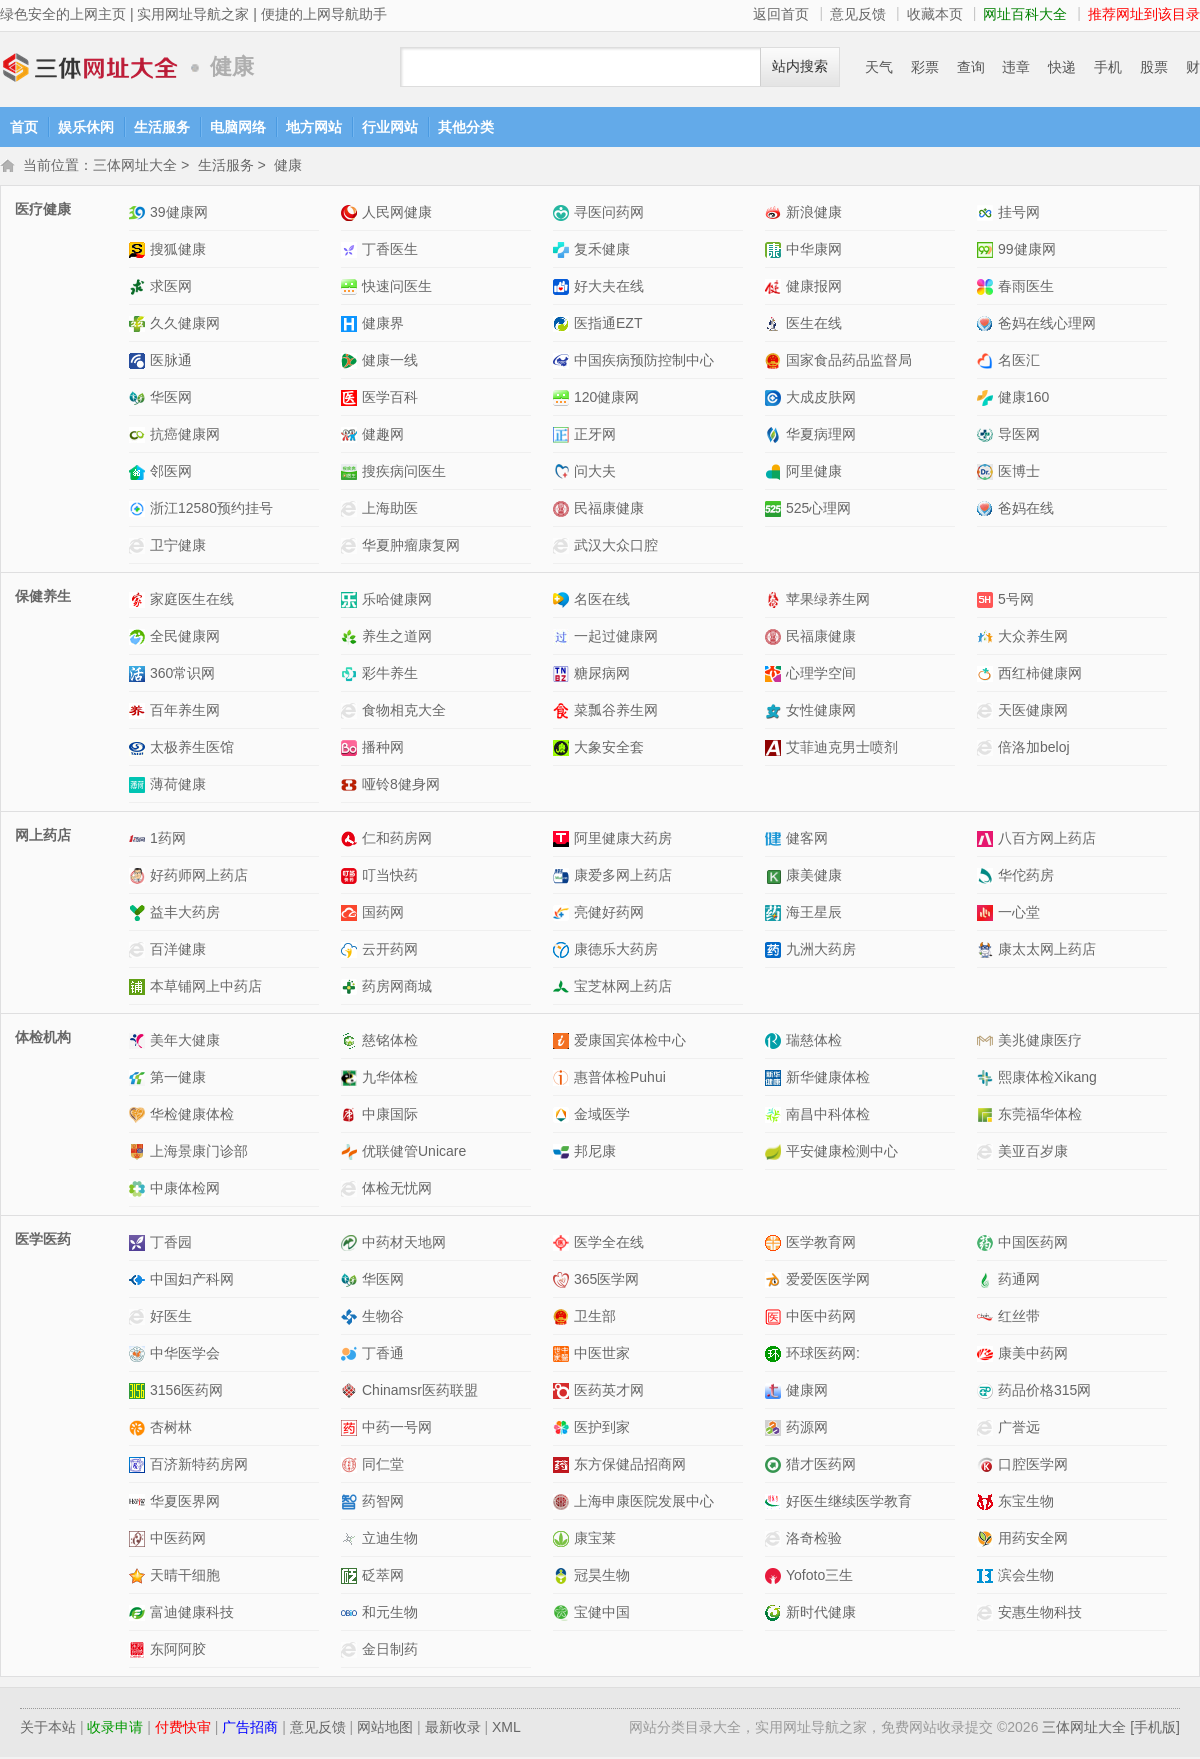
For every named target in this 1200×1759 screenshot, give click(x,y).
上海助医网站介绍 (351, 510)
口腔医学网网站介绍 (987, 1466)
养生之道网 (397, 638)
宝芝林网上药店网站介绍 (563, 988)
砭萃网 (383, 1577)
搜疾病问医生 (404, 473)
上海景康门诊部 (199, 1153)
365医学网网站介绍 (563, 1281)
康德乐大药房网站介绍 (563, 951)
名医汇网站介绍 (987, 362)
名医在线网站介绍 (563, 601)
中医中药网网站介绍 (775, 1318)
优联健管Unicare (414, 1153)
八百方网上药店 (1047, 840)
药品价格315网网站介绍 (987, 1392)
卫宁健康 (178, 547)
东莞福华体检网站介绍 (987, 1116)
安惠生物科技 (1040, 1614)
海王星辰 (814, 914)
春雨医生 (1026, 288)
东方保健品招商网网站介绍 (563, 1466)
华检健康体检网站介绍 (139, 1116)
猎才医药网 (821, 1466)
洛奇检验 (814, 1540)
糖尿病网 (602, 675)
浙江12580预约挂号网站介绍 (139, 510)
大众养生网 (1033, 638)
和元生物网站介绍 (351, 1614)
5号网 (1016, 601)
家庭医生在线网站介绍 (139, 601)
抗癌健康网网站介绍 (139, 436)
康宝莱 (595, 1540)
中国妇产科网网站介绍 (139, 1281)
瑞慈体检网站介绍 (775, 1042)
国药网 (383, 914)
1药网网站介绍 (139, 840)
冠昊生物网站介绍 (563, 1577)
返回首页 (781, 14)
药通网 (1019, 1281)
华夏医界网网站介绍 (139, 1503)
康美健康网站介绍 (775, 877)
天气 (879, 67)
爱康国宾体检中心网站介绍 (563, 1042)
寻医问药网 (609, 214)
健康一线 (390, 362)
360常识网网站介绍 (139, 675)
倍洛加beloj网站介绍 (987, 749)
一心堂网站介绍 (987, 914)
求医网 (171, 288)
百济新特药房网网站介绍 (139, 1466)
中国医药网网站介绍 (987, 1244)
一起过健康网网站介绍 (563, 638)
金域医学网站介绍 (563, 1116)
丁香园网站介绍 (139, 1244)
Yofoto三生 (819, 1577)
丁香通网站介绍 (351, 1355)
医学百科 (390, 399)
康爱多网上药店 (623, 877)
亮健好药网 (609, 914)
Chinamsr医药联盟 (420, 1392)
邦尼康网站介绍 (563, 1153)
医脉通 (171, 362)
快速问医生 (397, 288)
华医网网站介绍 (139, 399)
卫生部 (595, 1318)
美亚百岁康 (1033, 1153)
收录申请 (115, 1729)
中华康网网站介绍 (775, 251)
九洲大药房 (821, 951)
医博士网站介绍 (987, 473)
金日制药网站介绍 (351, 1651)
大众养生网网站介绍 (987, 638)
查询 (971, 67)
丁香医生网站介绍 (351, 251)
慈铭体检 (390, 1042)
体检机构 (43, 1039)
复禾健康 (602, 251)
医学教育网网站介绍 (775, 1244)
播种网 (383, 749)
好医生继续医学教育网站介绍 (775, 1503)
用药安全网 (1033, 1540)
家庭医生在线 (192, 601)
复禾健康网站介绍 (563, 251)
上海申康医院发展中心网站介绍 (563, 1503)
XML (506, 1729)
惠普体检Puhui (620, 1079)
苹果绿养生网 (828, 601)
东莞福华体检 (1040, 1116)
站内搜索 (800, 66)
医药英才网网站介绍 (563, 1392)
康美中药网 (1033, 1355)
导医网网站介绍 (987, 436)
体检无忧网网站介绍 (351, 1190)
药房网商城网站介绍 (351, 988)
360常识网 (182, 675)
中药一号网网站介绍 (351, 1429)
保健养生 (43, 598)
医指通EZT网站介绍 (563, 325)
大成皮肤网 (821, 399)
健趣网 (383, 436)
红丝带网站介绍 (987, 1318)
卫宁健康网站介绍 (139, 547)
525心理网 (818, 510)
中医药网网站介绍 (139, 1540)
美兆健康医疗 (1040, 1042)
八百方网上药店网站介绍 (987, 840)
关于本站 (48, 1729)
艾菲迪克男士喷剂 (842, 749)
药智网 (383, 1503)
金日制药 (390, 1651)
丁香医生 (390, 251)
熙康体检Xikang (1047, 1079)
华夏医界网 (185, 1503)
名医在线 (602, 601)
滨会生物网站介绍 (987, 1577)
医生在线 (814, 325)
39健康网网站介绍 (139, 214)
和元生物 (390, 1614)
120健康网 (606, 399)
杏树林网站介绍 (139, 1429)
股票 (1154, 67)
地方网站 (314, 127)
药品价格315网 (1044, 1392)
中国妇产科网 (192, 1281)
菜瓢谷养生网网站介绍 (563, 712)
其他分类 (466, 127)
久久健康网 (185, 325)
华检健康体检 (192, 1116)
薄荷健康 (178, 786)
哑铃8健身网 (401, 786)
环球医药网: (823, 1355)
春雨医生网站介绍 (987, 288)
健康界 (383, 325)
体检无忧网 (397, 1190)
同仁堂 (383, 1466)
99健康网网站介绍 (987, 251)
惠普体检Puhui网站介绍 (563, 1079)
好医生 (171, 1318)
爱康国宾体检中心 (630, 1042)
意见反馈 (858, 14)
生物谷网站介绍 (351, 1318)
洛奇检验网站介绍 (775, 1540)
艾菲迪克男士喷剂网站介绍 (775, 749)
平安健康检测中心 (842, 1153)
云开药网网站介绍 (351, 951)
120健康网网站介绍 (563, 399)
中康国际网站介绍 (351, 1116)
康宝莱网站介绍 (563, 1540)
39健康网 (179, 214)
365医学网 (606, 1281)
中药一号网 (397, 1429)
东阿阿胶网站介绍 (139, 1651)
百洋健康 (178, 951)
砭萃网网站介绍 (351, 1577)
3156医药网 (186, 1392)
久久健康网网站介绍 (139, 325)
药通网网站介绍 (987, 1281)
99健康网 (1027, 251)
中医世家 (602, 1355)
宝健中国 (602, 1614)
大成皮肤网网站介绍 (775, 399)
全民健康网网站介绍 (139, 638)
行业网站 (390, 127)
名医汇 (1019, 362)
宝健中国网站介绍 (563, 1614)
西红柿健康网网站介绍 (987, 675)
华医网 (171, 399)
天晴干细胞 (185, 1577)
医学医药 (43, 1241)
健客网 (807, 840)
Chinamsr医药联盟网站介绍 (351, 1392)
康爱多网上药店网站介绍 (563, 877)
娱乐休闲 (86, 127)
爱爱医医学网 (828, 1281)
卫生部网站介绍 (563, 1318)
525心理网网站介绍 (775, 510)
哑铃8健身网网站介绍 (351, 786)
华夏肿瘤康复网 (411, 547)
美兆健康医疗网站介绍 (987, 1042)
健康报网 (814, 288)
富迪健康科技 (192, 1614)
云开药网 (390, 951)
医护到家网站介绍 (563, 1429)
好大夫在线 (609, 288)
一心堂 (1019, 914)
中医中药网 (821, 1318)
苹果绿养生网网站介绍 (775, 601)
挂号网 (1019, 214)
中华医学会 (185, 1355)
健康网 (807, 1392)
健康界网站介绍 (351, 325)
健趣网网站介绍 (351, 436)
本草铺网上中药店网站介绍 (139, 988)
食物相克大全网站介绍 (351, 712)
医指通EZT (608, 325)
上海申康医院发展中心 (644, 1503)
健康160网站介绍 (987, 399)
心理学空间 (821, 675)
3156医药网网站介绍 (139, 1392)
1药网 (168, 840)
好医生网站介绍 (139, 1318)
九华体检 (390, 1079)
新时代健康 (821, 1614)
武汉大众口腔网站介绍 (563, 547)
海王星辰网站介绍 (775, 914)
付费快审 (183, 1729)
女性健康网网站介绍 (775, 712)
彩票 (925, 67)
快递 (1062, 67)
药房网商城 (397, 988)
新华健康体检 (828, 1079)
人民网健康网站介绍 (351, 214)
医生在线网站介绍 (775, 325)
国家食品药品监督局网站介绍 (775, 362)
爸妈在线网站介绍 (987, 510)
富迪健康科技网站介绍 (139, 1614)
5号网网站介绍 (987, 601)
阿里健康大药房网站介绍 (563, 840)
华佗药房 (1026, 877)
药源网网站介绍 (775, 1429)
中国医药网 (1033, 1244)
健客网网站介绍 (775, 840)
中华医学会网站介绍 (139, 1355)
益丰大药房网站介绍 (139, 914)
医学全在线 (609, 1244)
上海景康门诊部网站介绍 (139, 1153)
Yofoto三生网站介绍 (775, 1577)
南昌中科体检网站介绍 (775, 1116)
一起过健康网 (616, 638)
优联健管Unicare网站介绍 (351, 1153)
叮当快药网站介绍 (351, 877)
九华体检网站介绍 (351, 1079)
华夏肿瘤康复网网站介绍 (351, 547)
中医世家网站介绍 (563, 1355)
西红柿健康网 (1040, 675)
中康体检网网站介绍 (139, 1190)
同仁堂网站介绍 (351, 1466)
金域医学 (602, 1116)
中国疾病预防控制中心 (644, 362)
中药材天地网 (404, 1244)
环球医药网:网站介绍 (775, 1355)
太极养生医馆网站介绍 (139, 749)
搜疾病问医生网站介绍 (351, 473)
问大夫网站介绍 (563, 473)
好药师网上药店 (199, 877)
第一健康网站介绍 (139, 1079)
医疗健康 (43, 211)
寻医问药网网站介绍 (563, 214)
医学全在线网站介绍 (563, 1244)
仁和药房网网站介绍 (351, 840)
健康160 (1023, 399)
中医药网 (178, 1540)
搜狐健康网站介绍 (139, 251)
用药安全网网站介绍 (987, 1540)
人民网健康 (397, 214)
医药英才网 (609, 1392)
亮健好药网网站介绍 (563, 914)
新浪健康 (814, 214)
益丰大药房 (185, 914)
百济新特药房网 (199, 1466)
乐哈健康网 (397, 601)
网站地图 (385, 1729)
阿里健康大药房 (623, 840)
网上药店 (43, 837)
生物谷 (383, 1318)
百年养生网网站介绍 (139, 712)
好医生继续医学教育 (849, 1503)
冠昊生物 (602, 1577)
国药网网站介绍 (351, 914)
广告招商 (250, 1729)
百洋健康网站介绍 (139, 951)
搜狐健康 (178, 251)
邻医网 (171, 473)
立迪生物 (390, 1540)
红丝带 (1019, 1318)
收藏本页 (935, 14)
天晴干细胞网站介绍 (139, 1577)
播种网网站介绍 (351, 749)
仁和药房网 (397, 840)
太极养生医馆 (192, 749)
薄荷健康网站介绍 (139, 786)
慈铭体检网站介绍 (351, 1042)
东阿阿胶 (178, 1651)
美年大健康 (185, 1042)
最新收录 (453, 1729)
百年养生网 (185, 712)
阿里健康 (814, 473)
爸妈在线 (1026, 510)
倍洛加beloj (1034, 749)
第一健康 (178, 1079)
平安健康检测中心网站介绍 (775, 1153)
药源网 (807, 1429)
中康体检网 (185, 1190)
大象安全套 (609, 749)
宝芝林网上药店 (623, 988)
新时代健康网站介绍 (775, 1614)
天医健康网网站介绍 (987, 712)
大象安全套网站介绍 (563, 749)
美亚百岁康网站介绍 (987, 1153)
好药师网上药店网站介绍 (139, 877)
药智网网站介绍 (351, 1503)
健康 (288, 167)
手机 (1108, 67)
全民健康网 (185, 638)
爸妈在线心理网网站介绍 (987, 325)
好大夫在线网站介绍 (563, 288)
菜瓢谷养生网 (616, 712)
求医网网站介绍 (139, 288)
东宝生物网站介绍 (987, 1503)
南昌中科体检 (828, 1116)
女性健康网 (821, 712)
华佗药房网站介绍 (987, 877)
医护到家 (602, 1429)
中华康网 (814, 251)
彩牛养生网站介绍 (351, 675)
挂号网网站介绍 (987, 214)
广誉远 (1019, 1429)
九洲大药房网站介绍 (775, 951)
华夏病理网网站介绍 (775, 436)
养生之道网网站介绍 (351, 638)
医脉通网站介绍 (139, 362)
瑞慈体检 (814, 1042)
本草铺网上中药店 (206, 988)
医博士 (1019, 473)
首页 (24, 127)
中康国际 (390, 1116)
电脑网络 (238, 127)
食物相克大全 (404, 712)
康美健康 (814, 877)
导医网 (1019, 436)
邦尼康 (595, 1153)
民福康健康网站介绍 (563, 510)
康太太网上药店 (1047, 951)
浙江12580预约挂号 (211, 510)
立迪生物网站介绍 (351, 1540)
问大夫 (595, 473)
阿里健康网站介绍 (775, 473)
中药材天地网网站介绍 (351, 1244)
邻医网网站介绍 (139, 473)
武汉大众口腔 (616, 547)
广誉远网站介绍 (987, 1429)
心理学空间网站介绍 (775, 675)
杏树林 (171, 1429)
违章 (1016, 67)
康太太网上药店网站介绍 (987, 951)
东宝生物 (1026, 1503)
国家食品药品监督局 (849, 362)
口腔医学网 (1033, 1466)
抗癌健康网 (185, 436)
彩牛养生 (390, 675)
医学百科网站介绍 (351, 399)
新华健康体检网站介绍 (775, 1079)
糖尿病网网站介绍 (563, 675)
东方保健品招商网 (630, 1466)
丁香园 (171, 1244)
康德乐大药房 (616, 951)
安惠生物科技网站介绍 (987, 1614)
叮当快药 (390, 877)
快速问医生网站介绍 (351, 288)
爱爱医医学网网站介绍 (775, 1281)
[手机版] (1155, 1729)
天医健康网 (1033, 712)
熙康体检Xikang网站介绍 (987, 1079)
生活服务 (162, 127)
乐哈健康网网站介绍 (351, 601)
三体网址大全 (90, 67)
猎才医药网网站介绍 (775, 1466)
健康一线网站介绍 (351, 362)
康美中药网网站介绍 (987, 1355)
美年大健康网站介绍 (139, 1042)
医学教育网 (821, 1244)
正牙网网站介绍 (563, 436)
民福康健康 (609, 510)
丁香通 (383, 1355)
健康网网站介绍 (775, 1392)
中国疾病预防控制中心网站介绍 (563, 362)
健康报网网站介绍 (775, 288)
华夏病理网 (821, 436)
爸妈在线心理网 (1047, 325)
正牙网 (595, 436)
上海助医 (390, 510)
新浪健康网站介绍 (775, 214)
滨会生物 (1026, 1577)
